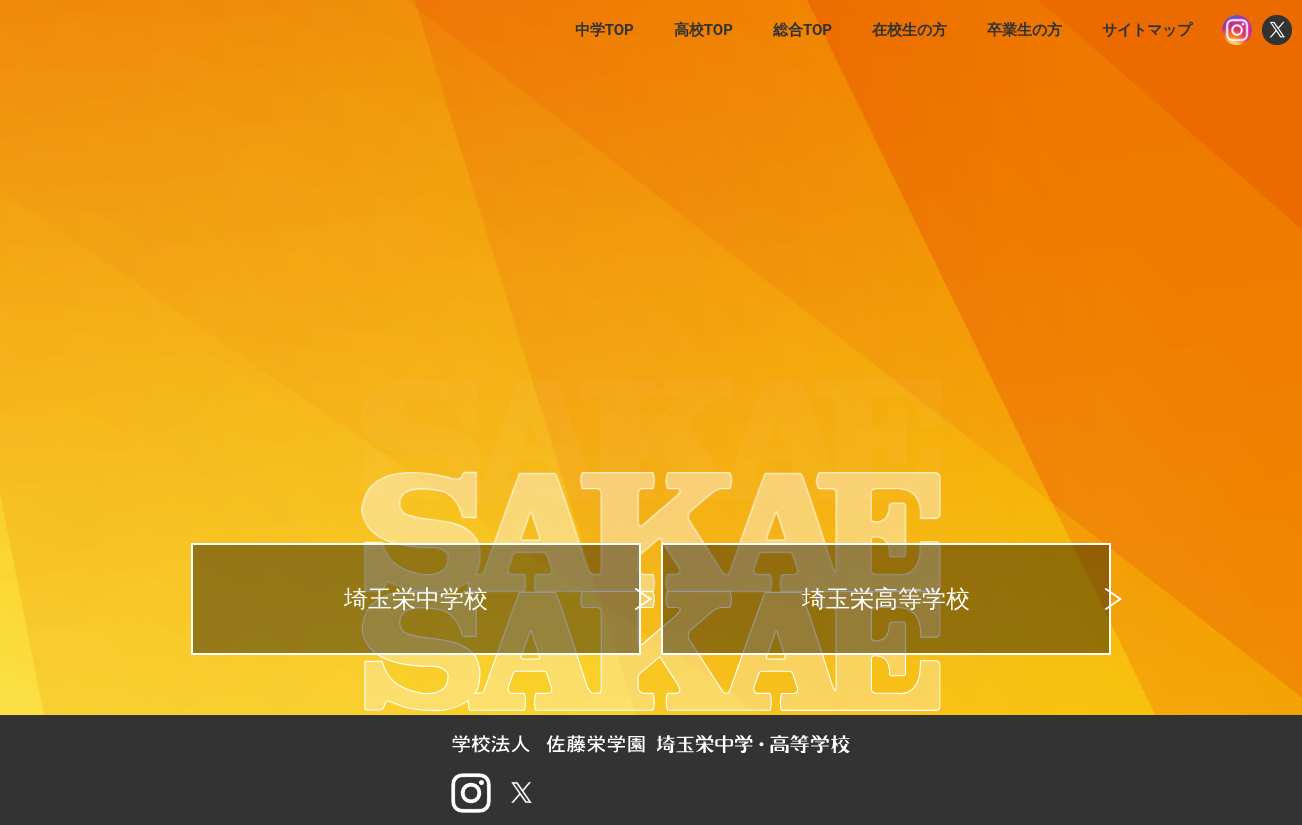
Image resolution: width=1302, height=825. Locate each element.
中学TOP (604, 30)
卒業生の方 (1024, 30)
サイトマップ (1147, 30)
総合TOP (802, 30)
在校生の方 (909, 30)
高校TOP (703, 30)
